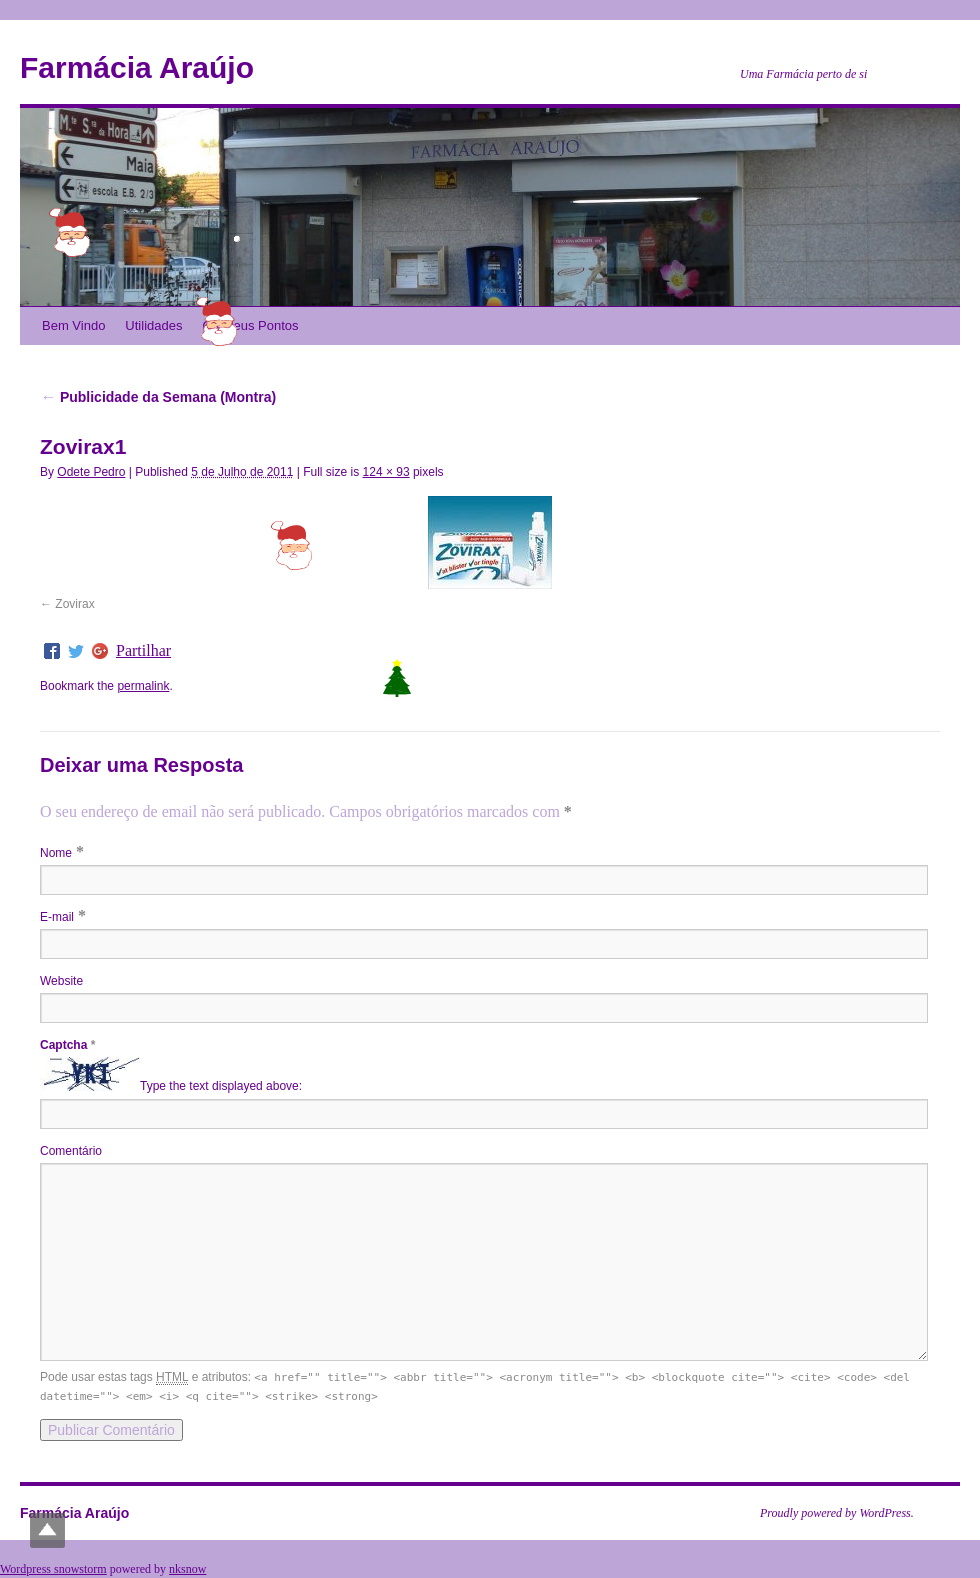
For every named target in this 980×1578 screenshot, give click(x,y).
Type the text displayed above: (221, 1087)
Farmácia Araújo (137, 67)
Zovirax (74, 604)
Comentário (71, 1151)
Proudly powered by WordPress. (837, 1513)
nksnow (187, 1569)
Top (47, 1530)
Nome (56, 853)
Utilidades (153, 325)
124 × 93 (386, 472)
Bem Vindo (73, 325)
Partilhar (143, 651)
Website (61, 981)
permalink (143, 686)
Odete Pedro (91, 472)
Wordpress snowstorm (53, 1569)
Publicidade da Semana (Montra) (158, 397)
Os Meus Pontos (250, 325)
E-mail (57, 917)
